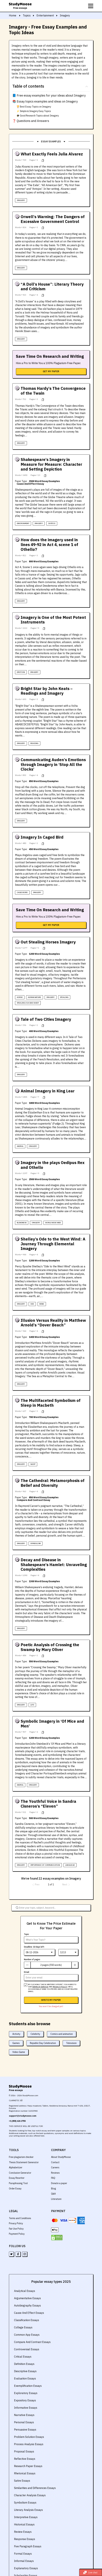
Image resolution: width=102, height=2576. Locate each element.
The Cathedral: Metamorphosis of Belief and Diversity (51, 1457)
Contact (55, 2136)
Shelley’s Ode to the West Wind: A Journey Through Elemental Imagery (52, 1221)
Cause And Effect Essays (28, 2286)
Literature (56, 2172)
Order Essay (15, 2162)
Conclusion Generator (20, 2146)
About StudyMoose (61, 2130)
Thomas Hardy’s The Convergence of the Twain (52, 387)
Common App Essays (26, 2308)
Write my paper (51, 1973)
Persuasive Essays (25, 2403)
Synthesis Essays (24, 2564)
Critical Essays (22, 2330)
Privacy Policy (16, 2197)
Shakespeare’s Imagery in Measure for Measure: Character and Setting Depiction (53, 457)
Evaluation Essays (24, 2352)
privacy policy (59, 1961)
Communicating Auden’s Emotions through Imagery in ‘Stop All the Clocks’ (52, 749)
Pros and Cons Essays (27, 2556)
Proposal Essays (23, 2425)
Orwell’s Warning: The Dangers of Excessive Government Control (51, 219)
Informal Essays (23, 2534)
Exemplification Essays (27, 2359)
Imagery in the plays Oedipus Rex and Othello (52, 1142)
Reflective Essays (24, 2432)
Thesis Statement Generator (23, 2136)
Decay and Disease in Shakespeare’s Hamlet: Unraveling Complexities (53, 1538)
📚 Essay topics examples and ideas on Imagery (44, 101)
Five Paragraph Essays (27, 2520)
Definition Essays (24, 2337)
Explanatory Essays (25, 2542)
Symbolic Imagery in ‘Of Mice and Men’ (52, 1697)
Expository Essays (24, 2374)
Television (71, 2016)
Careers (55, 2141)
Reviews (55, 2146)
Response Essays (24, 2512)
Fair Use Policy (16, 2202)
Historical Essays (24, 2498)
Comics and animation (61, 2007)
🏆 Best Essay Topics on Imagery (34, 106)
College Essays (23, 2301)
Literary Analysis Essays (28, 2483)
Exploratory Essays (25, 2367)
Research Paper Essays (27, 2439)
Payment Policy (17, 2207)
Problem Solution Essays (28, 2410)
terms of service (40, 1961)
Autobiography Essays (27, 2279)
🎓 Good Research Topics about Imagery (38, 115)
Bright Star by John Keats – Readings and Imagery (46, 676)
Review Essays (22, 2505)
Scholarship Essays (25, 2549)
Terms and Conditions (20, 2192)
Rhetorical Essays (24, 2447)
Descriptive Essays (25, 2345)
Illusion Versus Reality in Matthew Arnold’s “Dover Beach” (52, 1300)
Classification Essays (26, 2294)
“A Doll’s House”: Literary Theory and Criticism (51, 286)
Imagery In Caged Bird (42, 822)
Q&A (53, 2167)
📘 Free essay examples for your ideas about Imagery (48, 95)
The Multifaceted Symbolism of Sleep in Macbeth (49, 1380)
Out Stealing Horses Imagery (47, 927)
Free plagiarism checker (21, 2130)
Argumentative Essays (27, 2272)
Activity (16, 2007)
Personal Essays (23, 2396)
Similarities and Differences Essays (34, 2461)
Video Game (18, 2026)
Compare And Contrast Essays (32, 2315)
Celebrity (35, 2007)
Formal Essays (22, 2527)
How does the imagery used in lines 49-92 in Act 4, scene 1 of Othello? (53, 532)
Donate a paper (59, 2157)
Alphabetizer (15, 2141)
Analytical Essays (24, 2264)
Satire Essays (22, 2454)
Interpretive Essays (25, 2491)
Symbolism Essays (25, 2476)
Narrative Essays (24, 2388)
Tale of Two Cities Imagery (45, 1000)
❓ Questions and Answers (30, 121)
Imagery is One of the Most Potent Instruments (52, 605)
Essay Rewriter (16, 2151)
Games (16, 2016)
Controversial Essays (26, 2323)
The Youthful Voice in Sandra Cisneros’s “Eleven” (47, 1778)
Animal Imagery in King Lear (47, 1068)
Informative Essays (25, 2381)
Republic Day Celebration (43, 2016)
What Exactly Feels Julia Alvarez (51, 154)
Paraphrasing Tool (18, 2157)
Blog (53, 2162)
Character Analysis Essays (29, 2469)
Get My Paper (51, 367)
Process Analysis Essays (28, 2418)
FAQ (53, 2151)
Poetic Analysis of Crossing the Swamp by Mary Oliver (49, 1621)
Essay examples (51, 141)
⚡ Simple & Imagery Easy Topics (34, 111)
